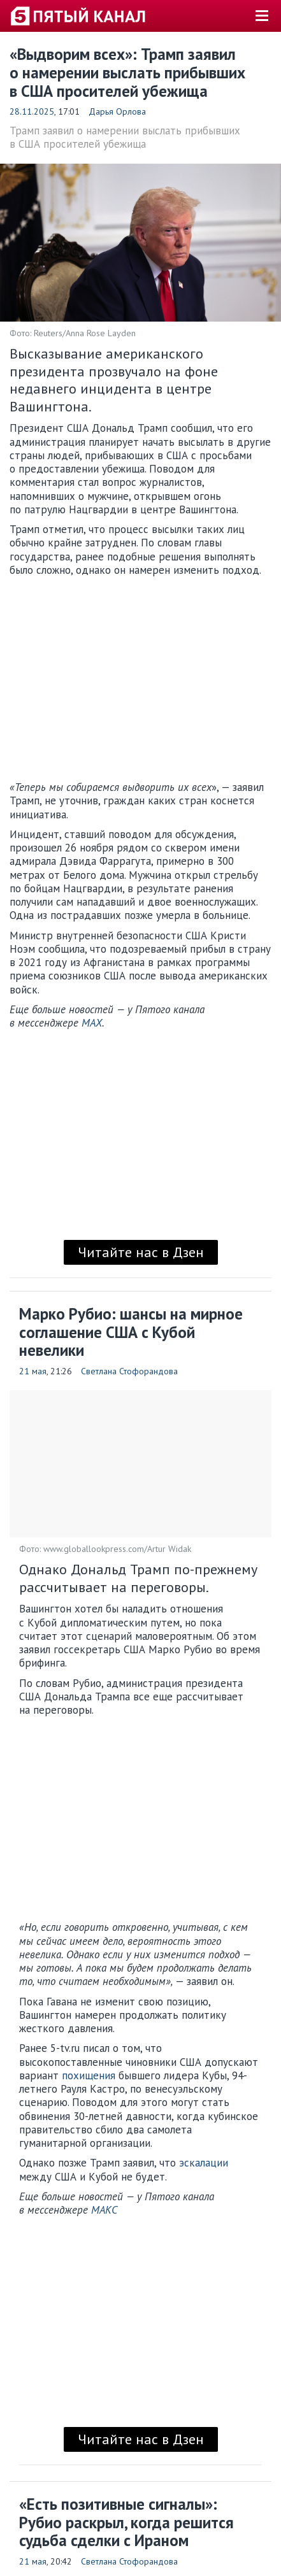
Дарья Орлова (117, 111)
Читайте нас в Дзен (141, 1252)
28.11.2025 (32, 111)
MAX (92, 1023)
